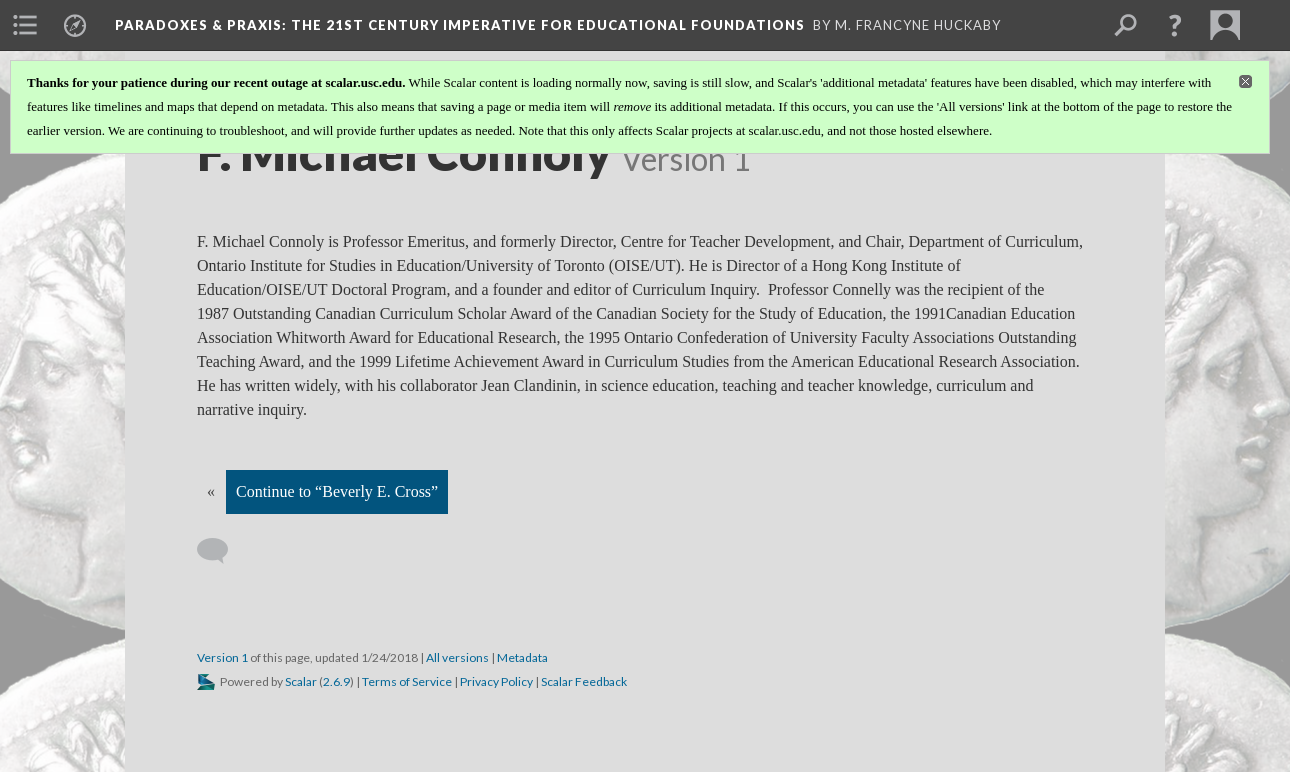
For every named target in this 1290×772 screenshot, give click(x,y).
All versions (457, 657)
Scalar (301, 681)
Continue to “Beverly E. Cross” (337, 491)
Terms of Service (407, 681)
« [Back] (211, 491)
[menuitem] (25, 25)
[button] (1175, 25)
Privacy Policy (496, 681)
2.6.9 (336, 681)
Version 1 (222, 657)
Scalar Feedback (584, 681)
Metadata (522, 657)
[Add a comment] (221, 551)
